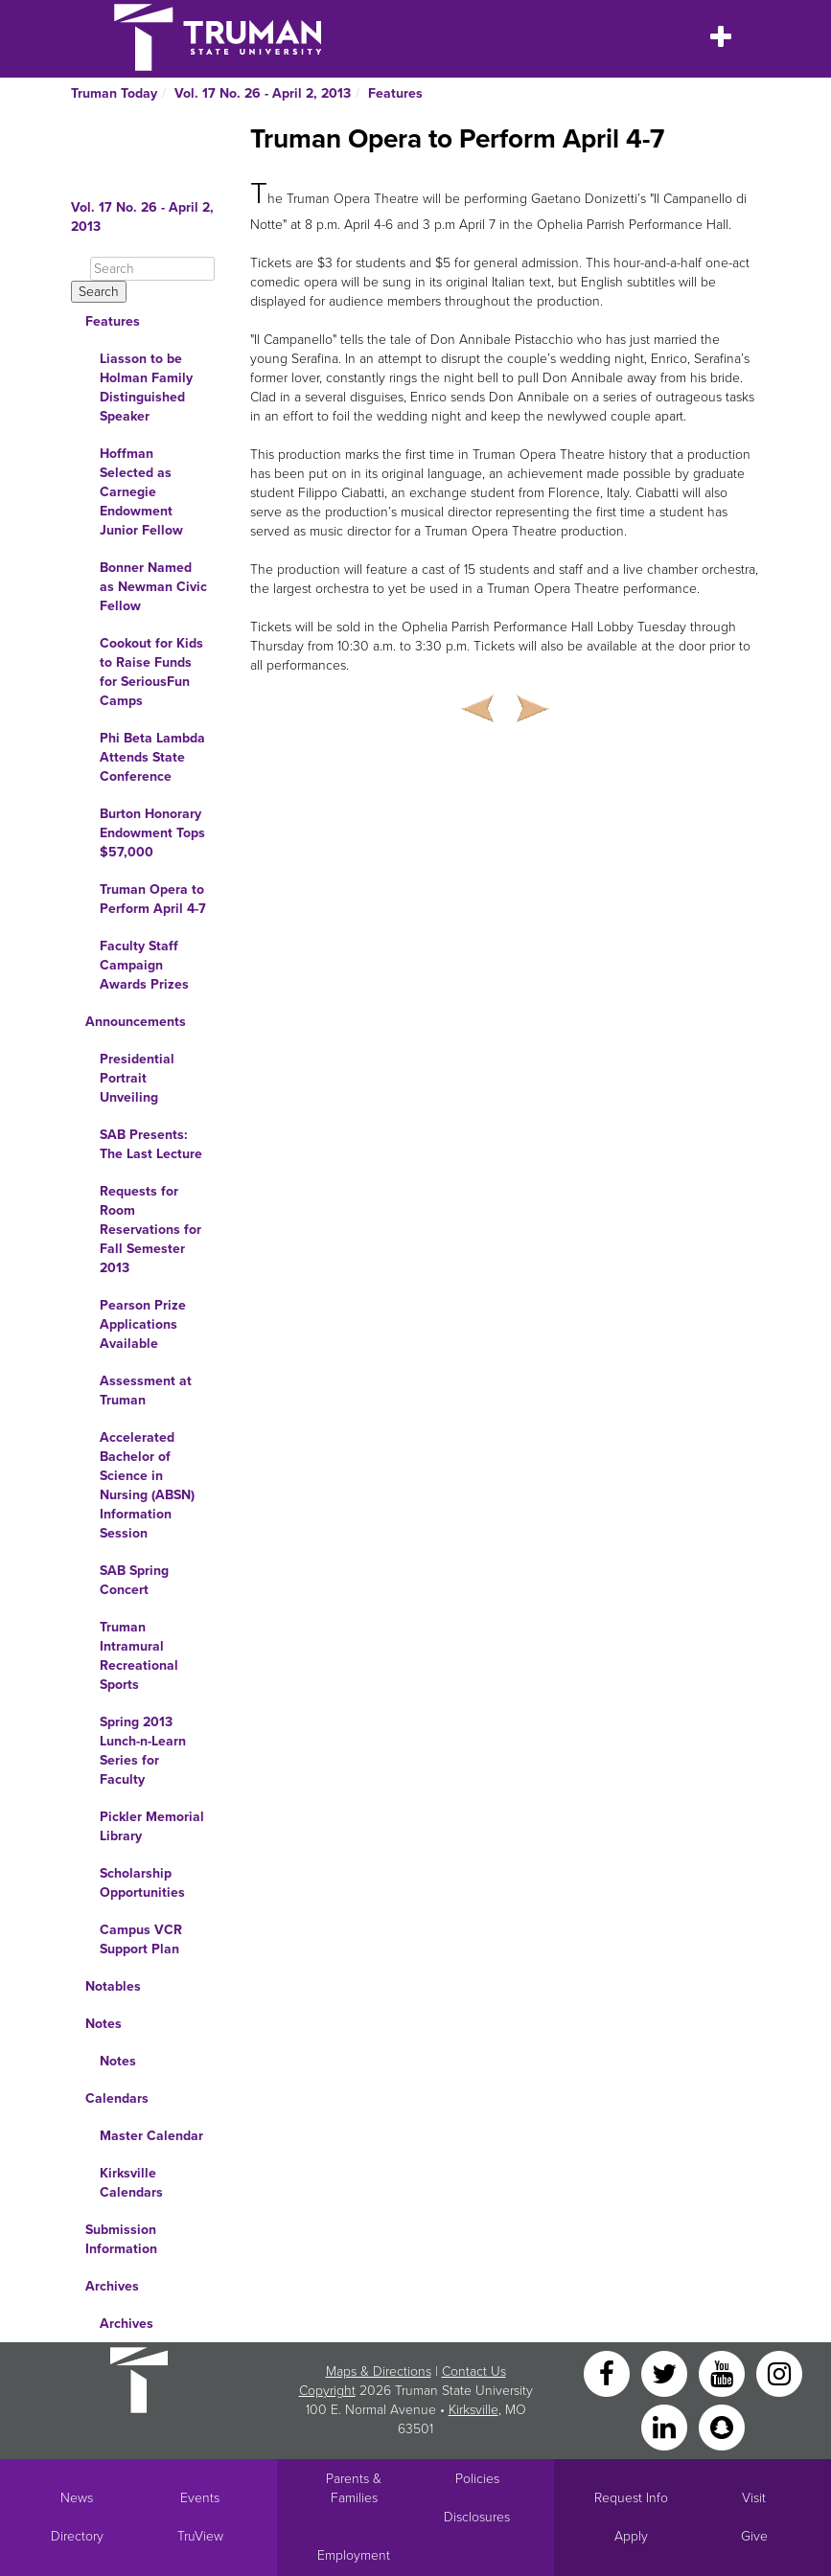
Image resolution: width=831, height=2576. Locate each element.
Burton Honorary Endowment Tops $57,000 (152, 833)
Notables (113, 1986)
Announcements (135, 1022)
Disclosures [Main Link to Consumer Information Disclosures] (477, 2517)
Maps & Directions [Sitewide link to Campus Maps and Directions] (378, 2371)
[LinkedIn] (666, 2426)
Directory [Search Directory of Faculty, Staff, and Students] (77, 2536)
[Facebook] (608, 2372)
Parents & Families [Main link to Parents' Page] (353, 2488)
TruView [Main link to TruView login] (200, 2536)
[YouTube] (723, 2372)
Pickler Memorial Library (152, 1826)
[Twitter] (666, 2372)
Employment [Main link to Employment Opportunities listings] (353, 2555)
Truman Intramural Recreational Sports (139, 1656)
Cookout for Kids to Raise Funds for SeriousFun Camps (151, 672)
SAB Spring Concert (134, 1580)
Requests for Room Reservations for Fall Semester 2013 (150, 1229)
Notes (103, 2024)
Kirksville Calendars (131, 2182)
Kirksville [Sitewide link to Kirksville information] (473, 2410)
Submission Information (121, 2239)
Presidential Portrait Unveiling (137, 1078)
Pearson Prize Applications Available (143, 1324)
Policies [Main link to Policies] (477, 2479)
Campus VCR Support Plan (141, 1939)
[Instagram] (779, 2372)
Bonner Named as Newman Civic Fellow (153, 586)
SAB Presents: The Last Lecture (151, 1144)
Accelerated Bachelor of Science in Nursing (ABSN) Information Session (147, 1485)
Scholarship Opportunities (142, 1883)
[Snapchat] (722, 2426)
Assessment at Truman (146, 1390)
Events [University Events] (199, 2498)
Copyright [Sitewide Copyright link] (327, 2390)
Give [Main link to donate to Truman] (754, 2536)
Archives (112, 2286)
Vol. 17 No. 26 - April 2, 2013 (262, 93)
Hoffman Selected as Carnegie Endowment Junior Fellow (141, 491)
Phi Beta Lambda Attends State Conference (152, 757)
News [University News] (76, 2498)
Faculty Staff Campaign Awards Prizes (144, 965)
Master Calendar (151, 2136)
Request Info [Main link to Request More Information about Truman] (631, 2498)
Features (395, 93)
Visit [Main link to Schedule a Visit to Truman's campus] (754, 2498)
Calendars (117, 2098)
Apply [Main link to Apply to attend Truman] (631, 2536)
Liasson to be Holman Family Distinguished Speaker (146, 387)
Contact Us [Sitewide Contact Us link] (474, 2371)
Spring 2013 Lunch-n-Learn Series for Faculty (143, 1751)
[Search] (152, 269)
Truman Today (114, 93)
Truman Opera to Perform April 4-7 (153, 899)
